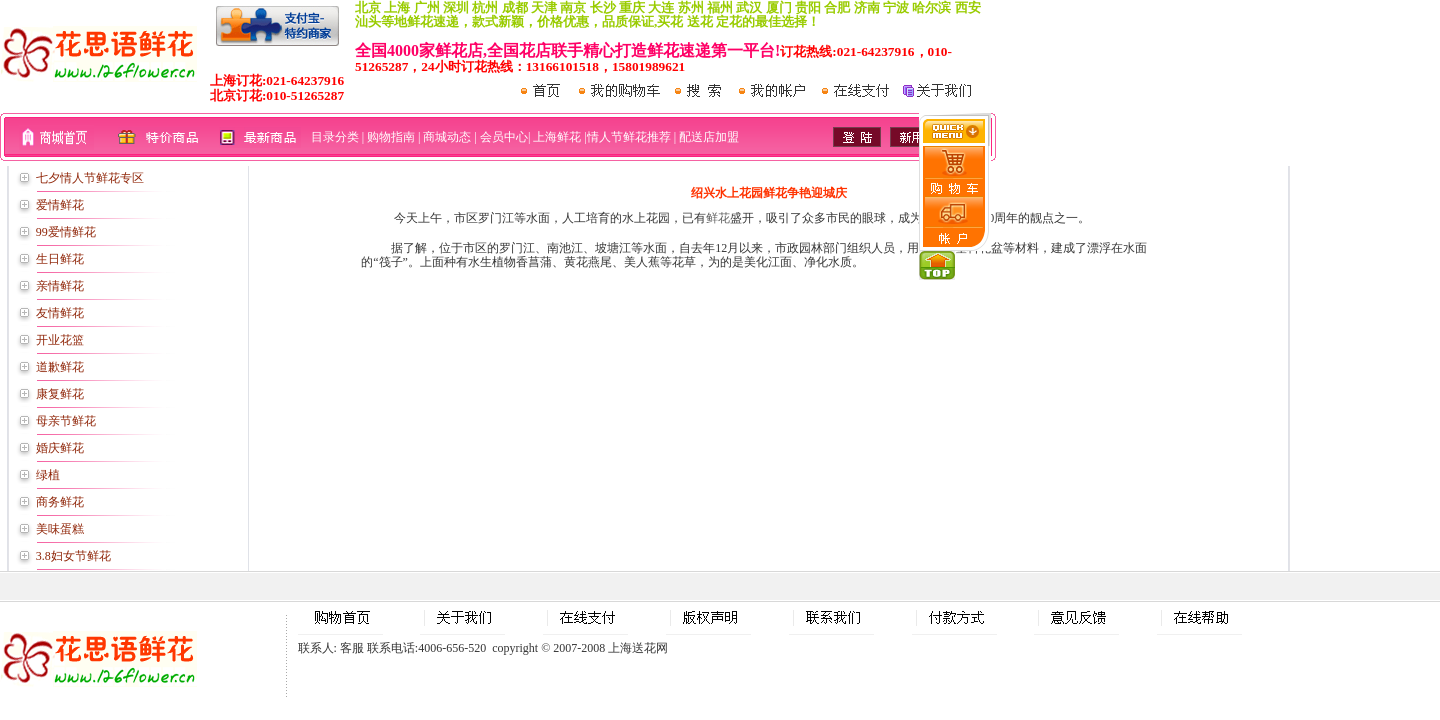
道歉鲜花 (60, 367)
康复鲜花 (60, 394)
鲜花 (718, 218)
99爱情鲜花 (66, 232)
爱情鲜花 (60, 205)
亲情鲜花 (60, 286)
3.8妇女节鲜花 (73, 556)
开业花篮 (60, 340)
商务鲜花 (60, 502)
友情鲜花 (60, 313)
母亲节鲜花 (66, 421)
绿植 (48, 475)
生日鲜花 (60, 259)
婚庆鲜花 (60, 448)
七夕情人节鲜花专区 (90, 178)
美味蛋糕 (60, 529)
